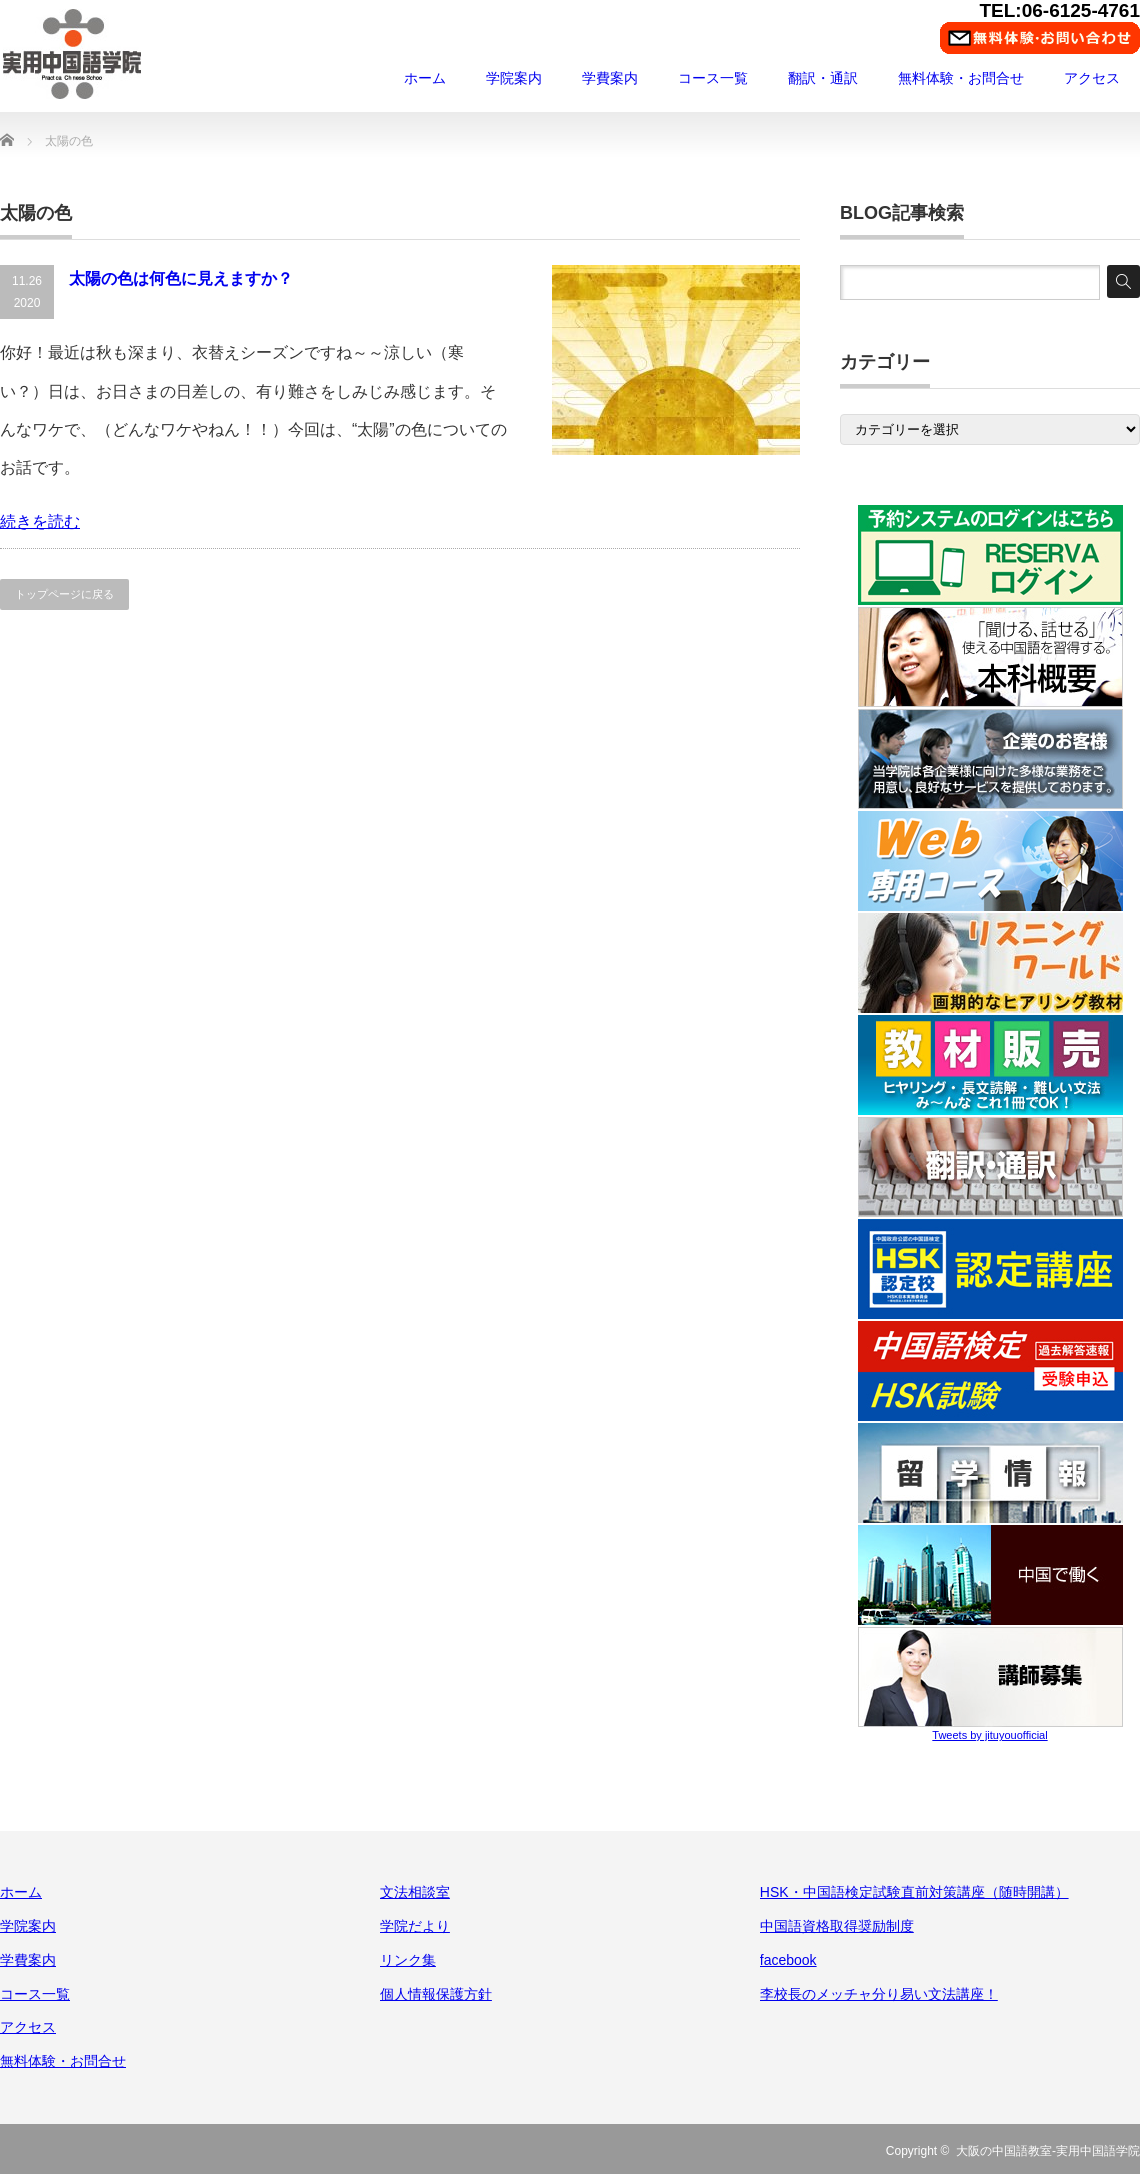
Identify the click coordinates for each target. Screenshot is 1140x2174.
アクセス (1092, 78)
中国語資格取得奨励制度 (837, 1926)
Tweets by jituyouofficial (989, 1735)
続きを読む (40, 521)
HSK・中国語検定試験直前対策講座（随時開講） (914, 1892)
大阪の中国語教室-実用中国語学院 (1048, 2151)
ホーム (425, 78)
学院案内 (514, 78)
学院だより (415, 1926)
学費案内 (610, 78)
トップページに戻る (64, 594)
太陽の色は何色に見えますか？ (181, 278)
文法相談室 (415, 1892)
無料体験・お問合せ (961, 78)
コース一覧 (713, 78)
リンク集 (408, 1960)
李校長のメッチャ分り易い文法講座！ (879, 1994)
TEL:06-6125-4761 (1059, 10)
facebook (788, 1960)
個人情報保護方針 (436, 1994)
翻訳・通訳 (823, 78)
